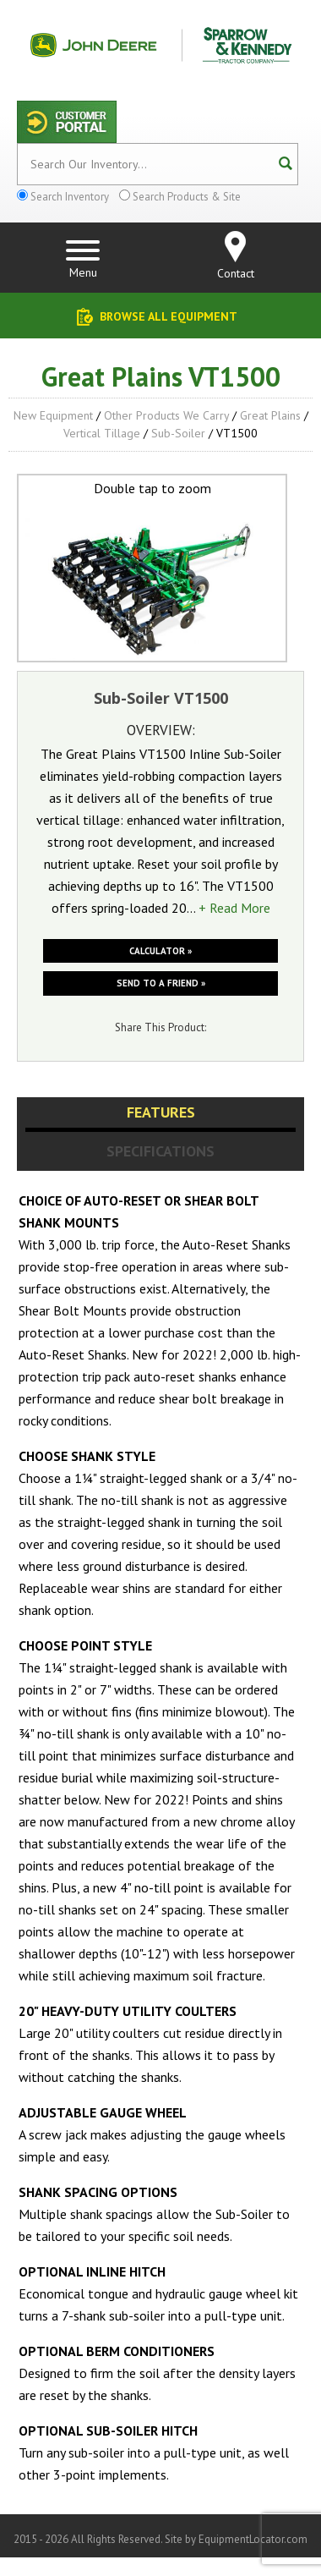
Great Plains (270, 415)
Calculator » (160, 951)
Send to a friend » (161, 983)
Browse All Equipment (168, 316)
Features (161, 1112)
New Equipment (53, 415)
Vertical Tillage (101, 433)
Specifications (160, 1151)
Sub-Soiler (178, 433)
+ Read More (234, 907)
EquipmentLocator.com (253, 2539)
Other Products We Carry (166, 415)
